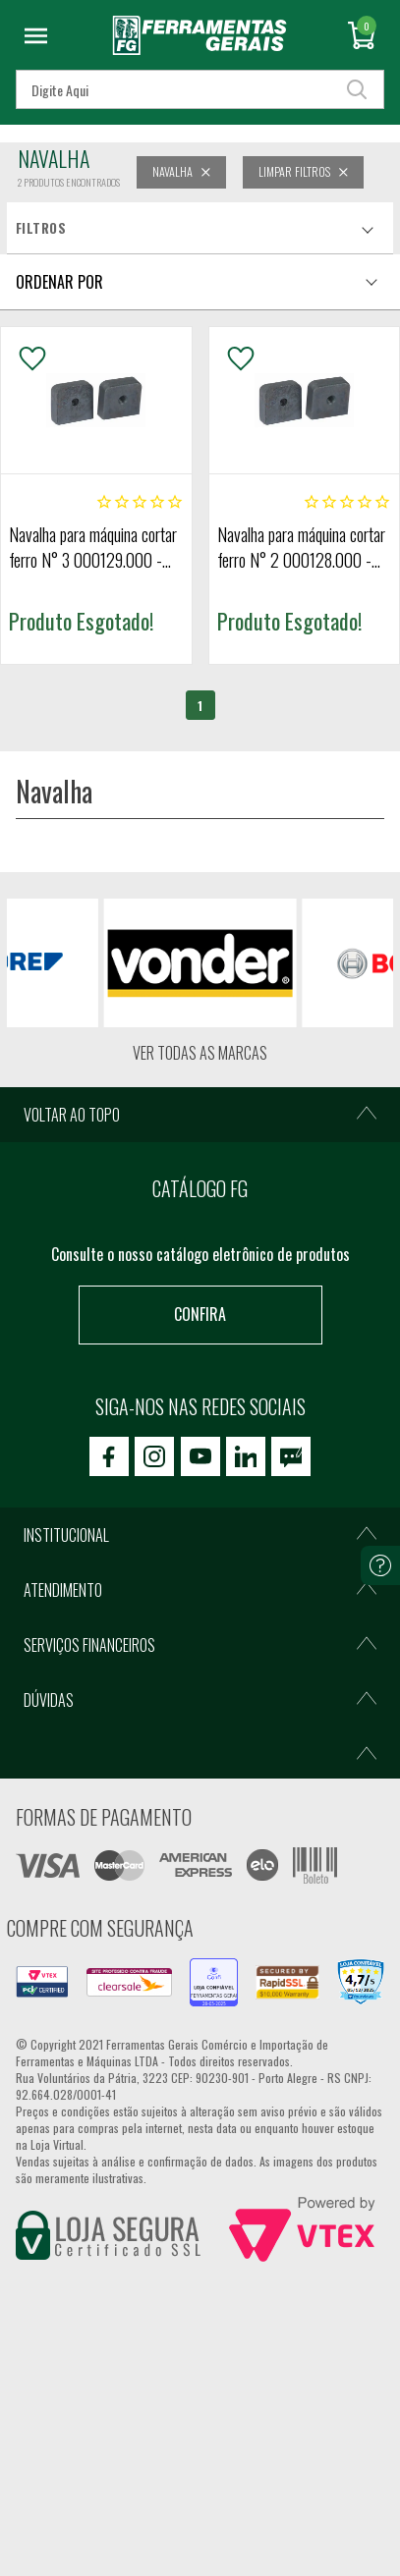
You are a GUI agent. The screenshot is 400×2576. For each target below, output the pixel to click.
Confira (200, 1314)
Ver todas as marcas (200, 1053)
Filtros (41, 228)
